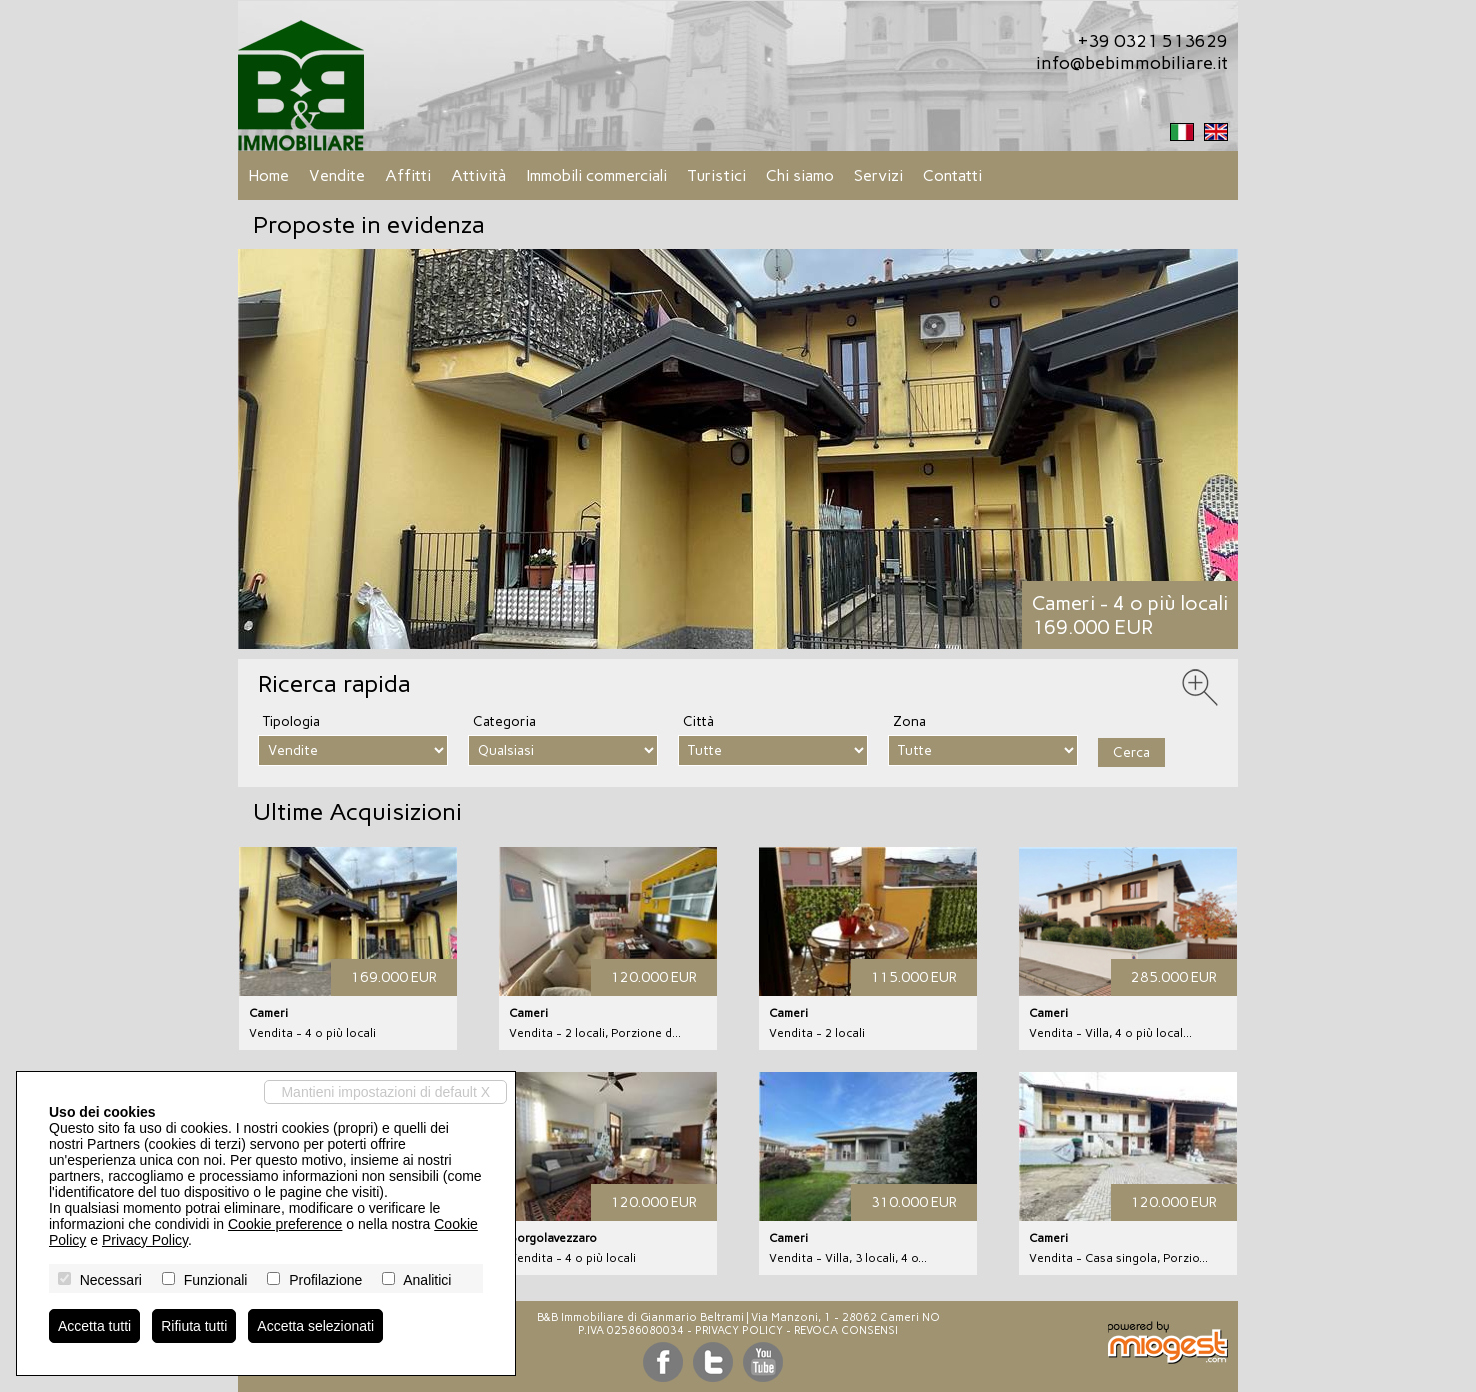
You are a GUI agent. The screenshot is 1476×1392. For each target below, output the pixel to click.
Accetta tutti (94, 1326)
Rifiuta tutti (194, 1326)
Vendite (337, 175)
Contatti (952, 175)
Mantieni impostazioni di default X (385, 1092)
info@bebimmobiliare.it (1132, 63)
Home (268, 175)
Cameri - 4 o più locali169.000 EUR (1130, 615)
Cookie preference (285, 1224)
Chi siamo (800, 175)
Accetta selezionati (315, 1326)
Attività (478, 175)
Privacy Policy (739, 1330)
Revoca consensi (846, 1330)
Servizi (878, 175)
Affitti (408, 175)
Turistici (716, 175)
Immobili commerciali (596, 175)
